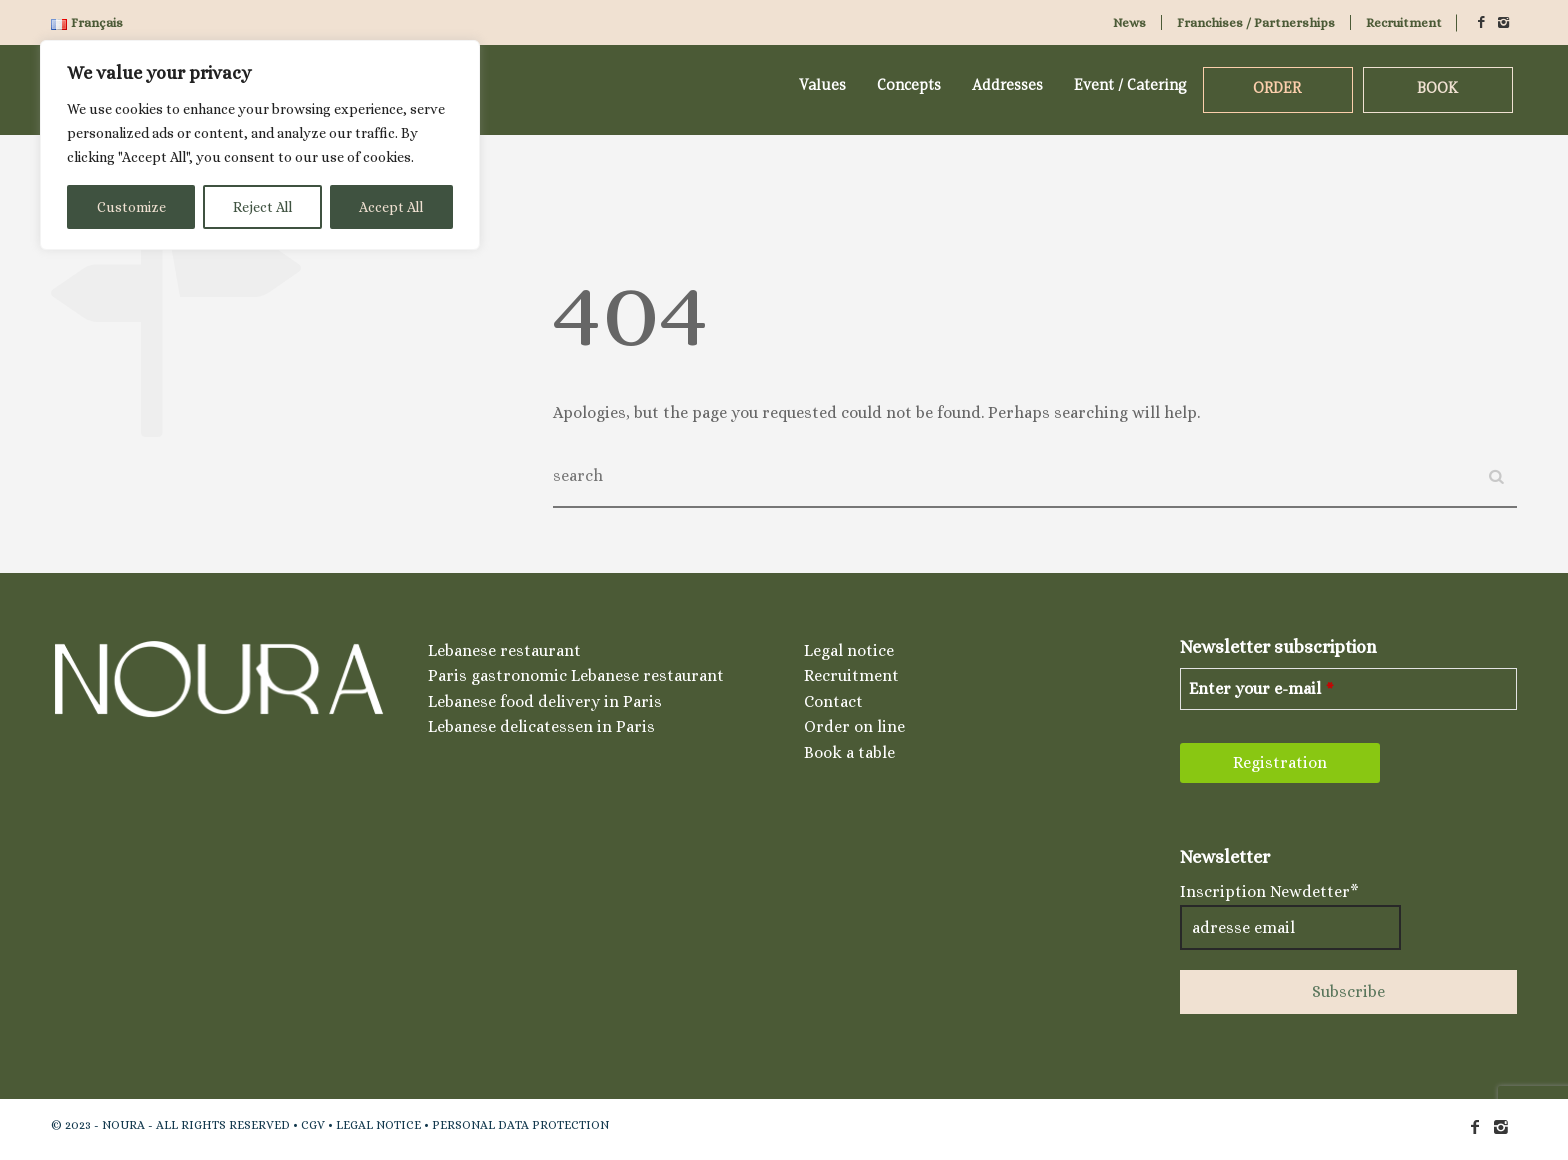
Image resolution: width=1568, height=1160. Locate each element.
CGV (313, 1125)
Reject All (262, 207)
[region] (260, 145)
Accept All (391, 207)
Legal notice (849, 650)
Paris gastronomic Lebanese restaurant (576, 675)
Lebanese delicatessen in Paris (541, 726)
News (1129, 22)
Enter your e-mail (1261, 688)
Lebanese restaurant (504, 650)
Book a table (849, 752)
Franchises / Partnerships (1256, 22)
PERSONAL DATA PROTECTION (520, 1125)
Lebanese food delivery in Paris (545, 701)
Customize (131, 207)
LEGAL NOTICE (378, 1125)
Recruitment (1404, 22)
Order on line (854, 726)
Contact (833, 701)
